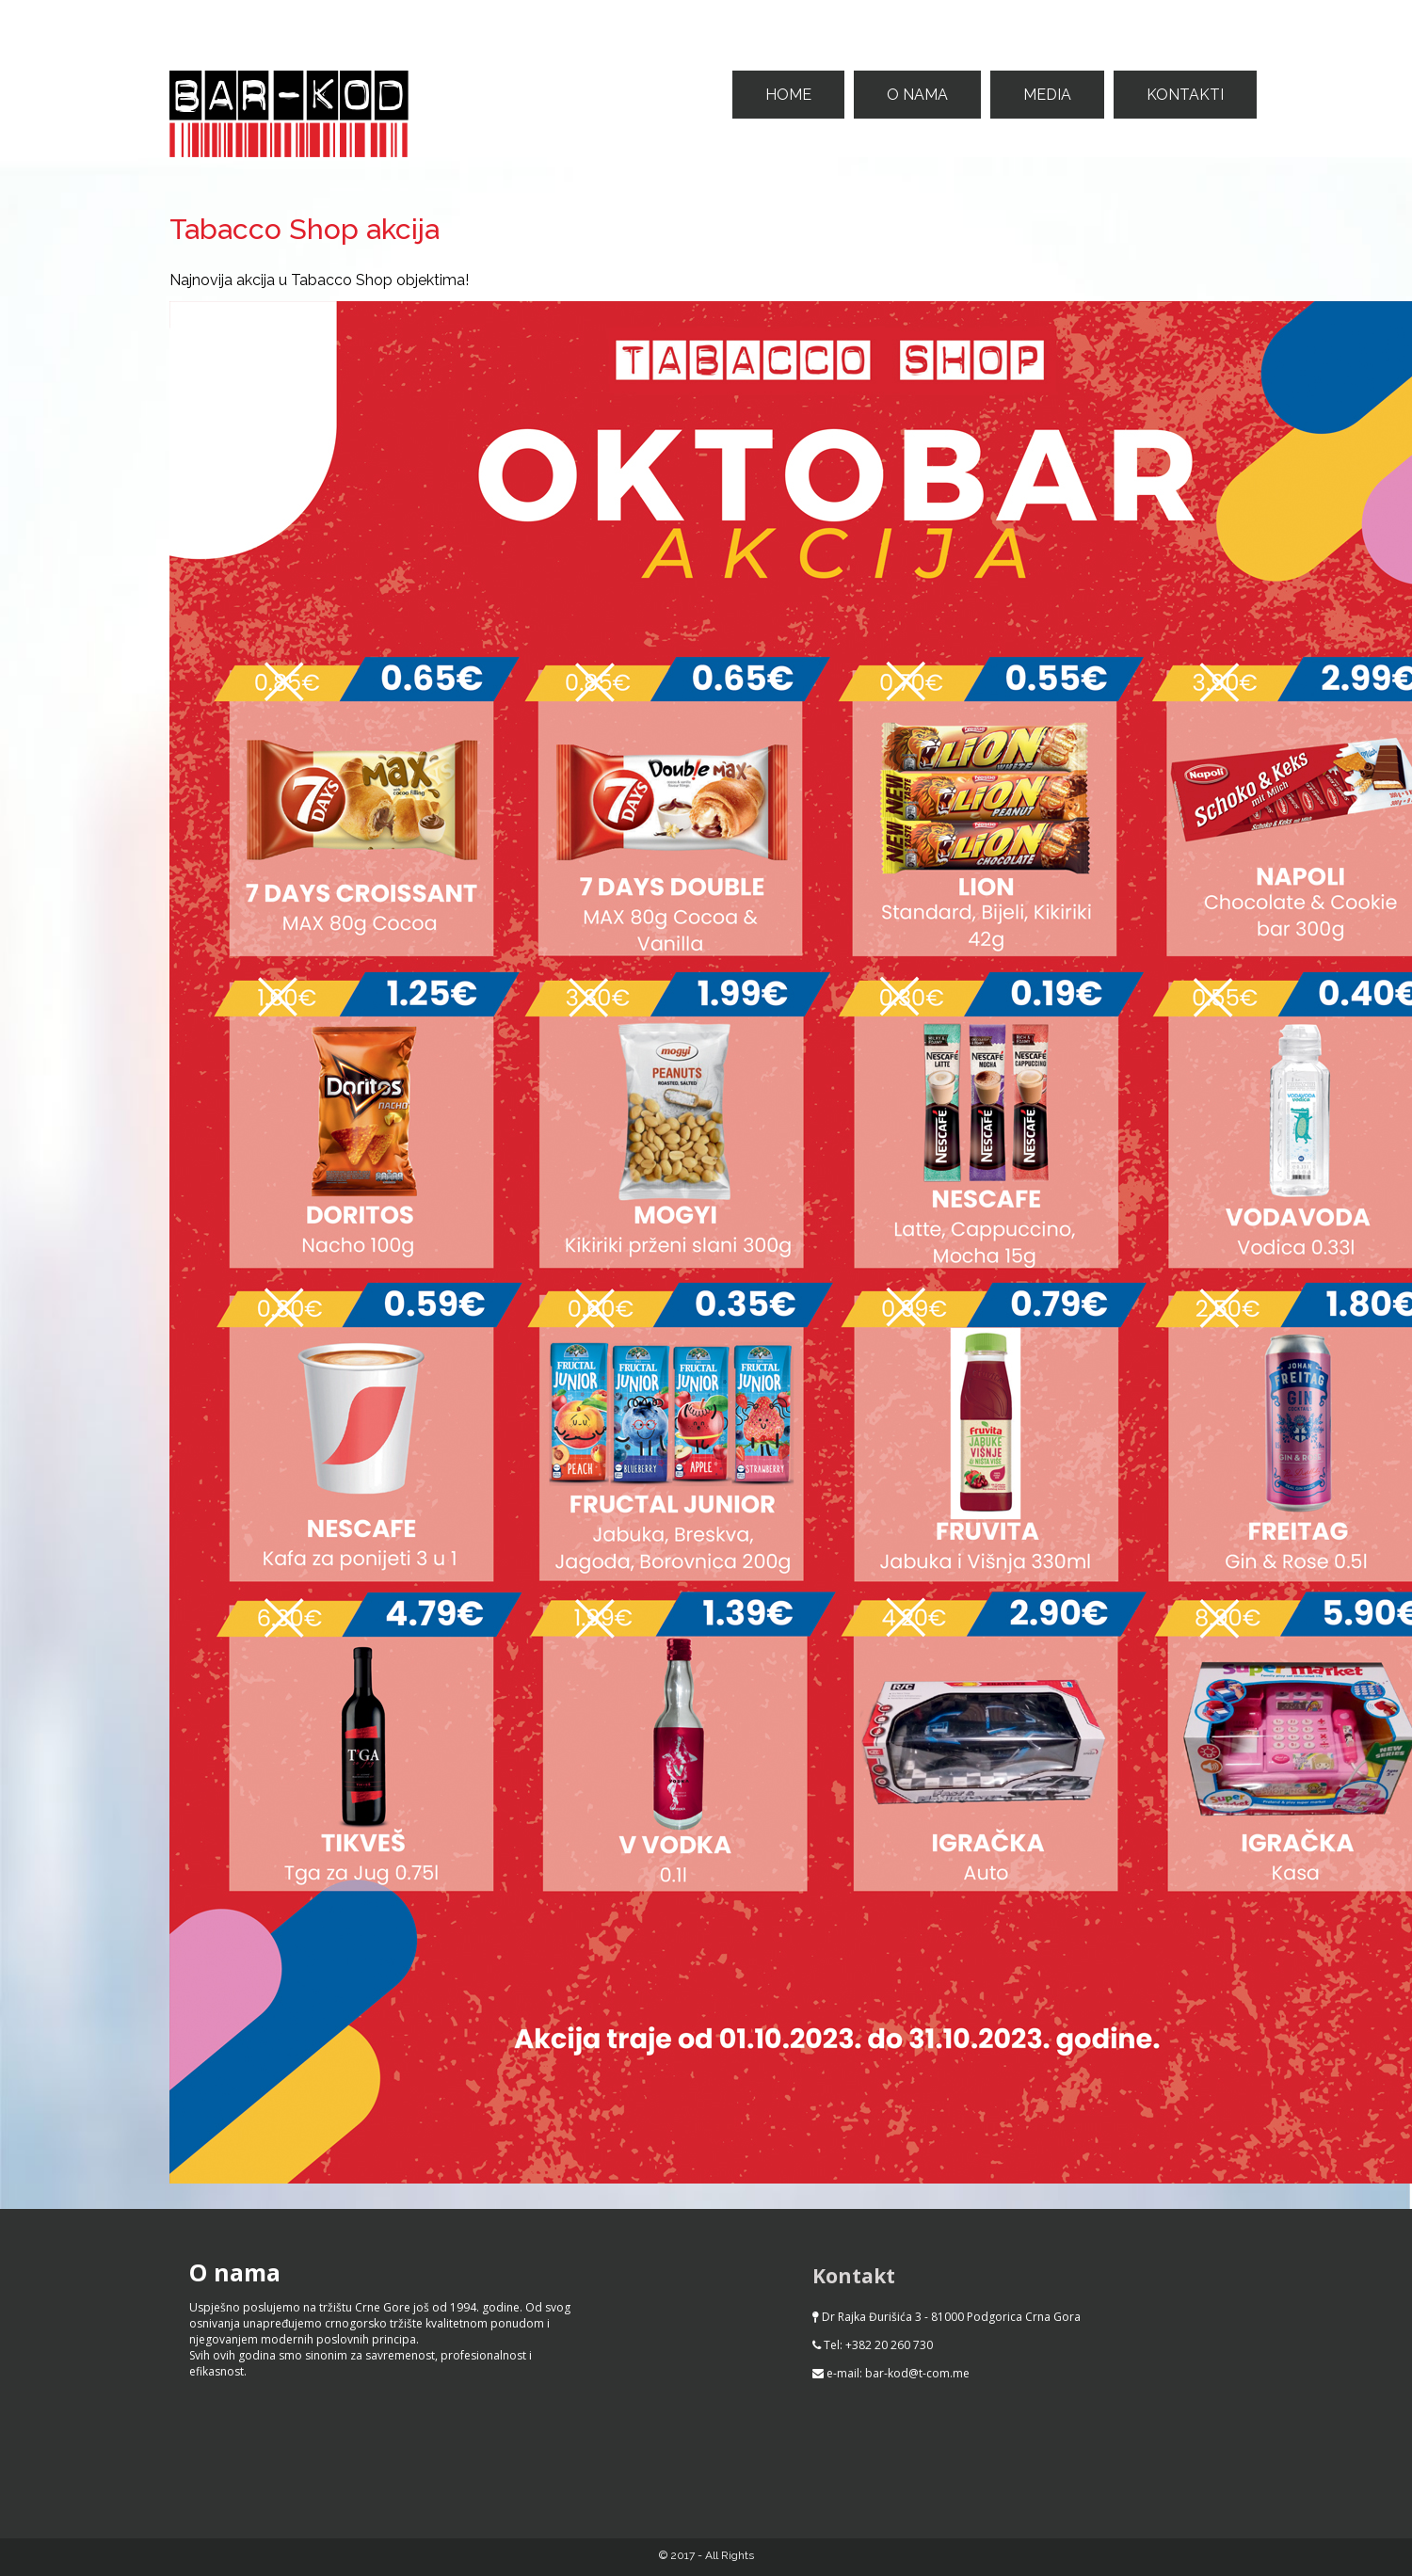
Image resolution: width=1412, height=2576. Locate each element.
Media (1047, 95)
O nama (917, 95)
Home (788, 95)
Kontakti (1185, 95)
